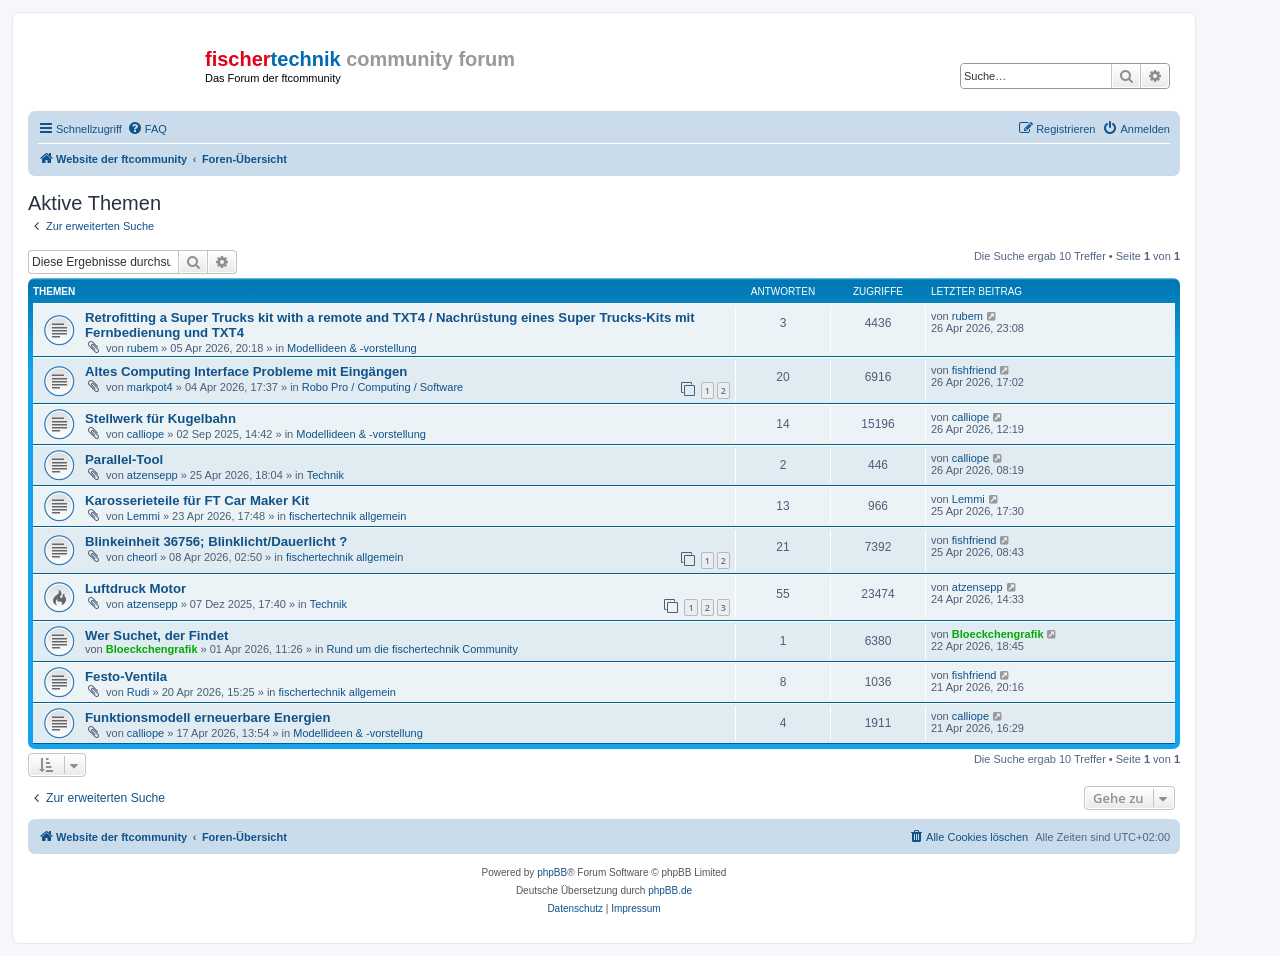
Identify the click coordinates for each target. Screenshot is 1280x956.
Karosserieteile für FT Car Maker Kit (197, 500)
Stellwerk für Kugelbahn (160, 418)
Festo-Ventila (126, 676)
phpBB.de (670, 890)
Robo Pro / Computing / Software (382, 387)
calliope (145, 434)
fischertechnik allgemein (347, 516)
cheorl (142, 557)
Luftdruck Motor (135, 588)
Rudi (138, 692)
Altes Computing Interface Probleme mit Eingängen (246, 371)
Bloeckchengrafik (152, 649)
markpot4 (150, 387)
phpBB (552, 872)
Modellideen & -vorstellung (352, 348)
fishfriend (974, 370)
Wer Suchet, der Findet (156, 635)
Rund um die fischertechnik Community (422, 649)
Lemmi (143, 516)
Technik (325, 475)
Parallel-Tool (124, 459)
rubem (142, 348)
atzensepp (152, 475)
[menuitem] (147, 129)
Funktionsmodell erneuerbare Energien (208, 717)
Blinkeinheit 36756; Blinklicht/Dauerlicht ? (216, 541)
